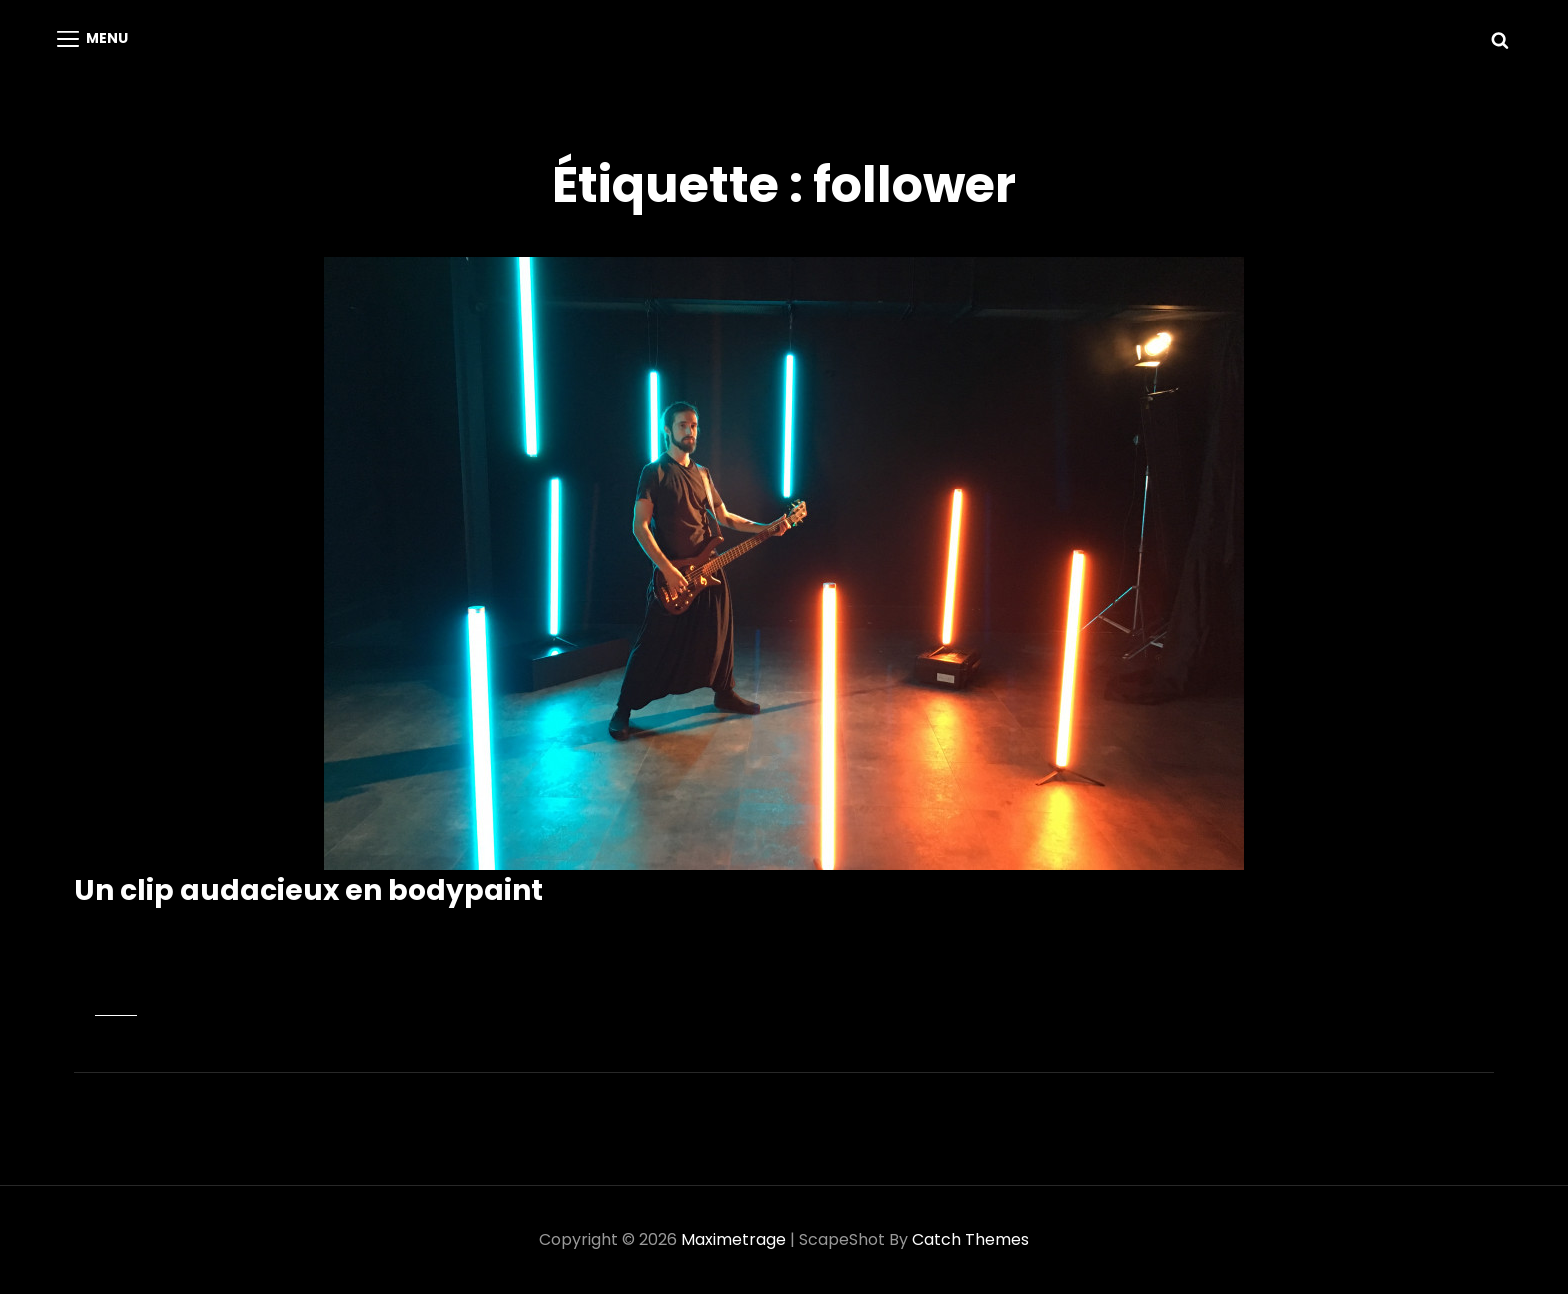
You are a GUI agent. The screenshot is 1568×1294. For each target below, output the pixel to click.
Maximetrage (733, 1239)
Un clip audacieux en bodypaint (308, 890)
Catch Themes (970, 1239)
